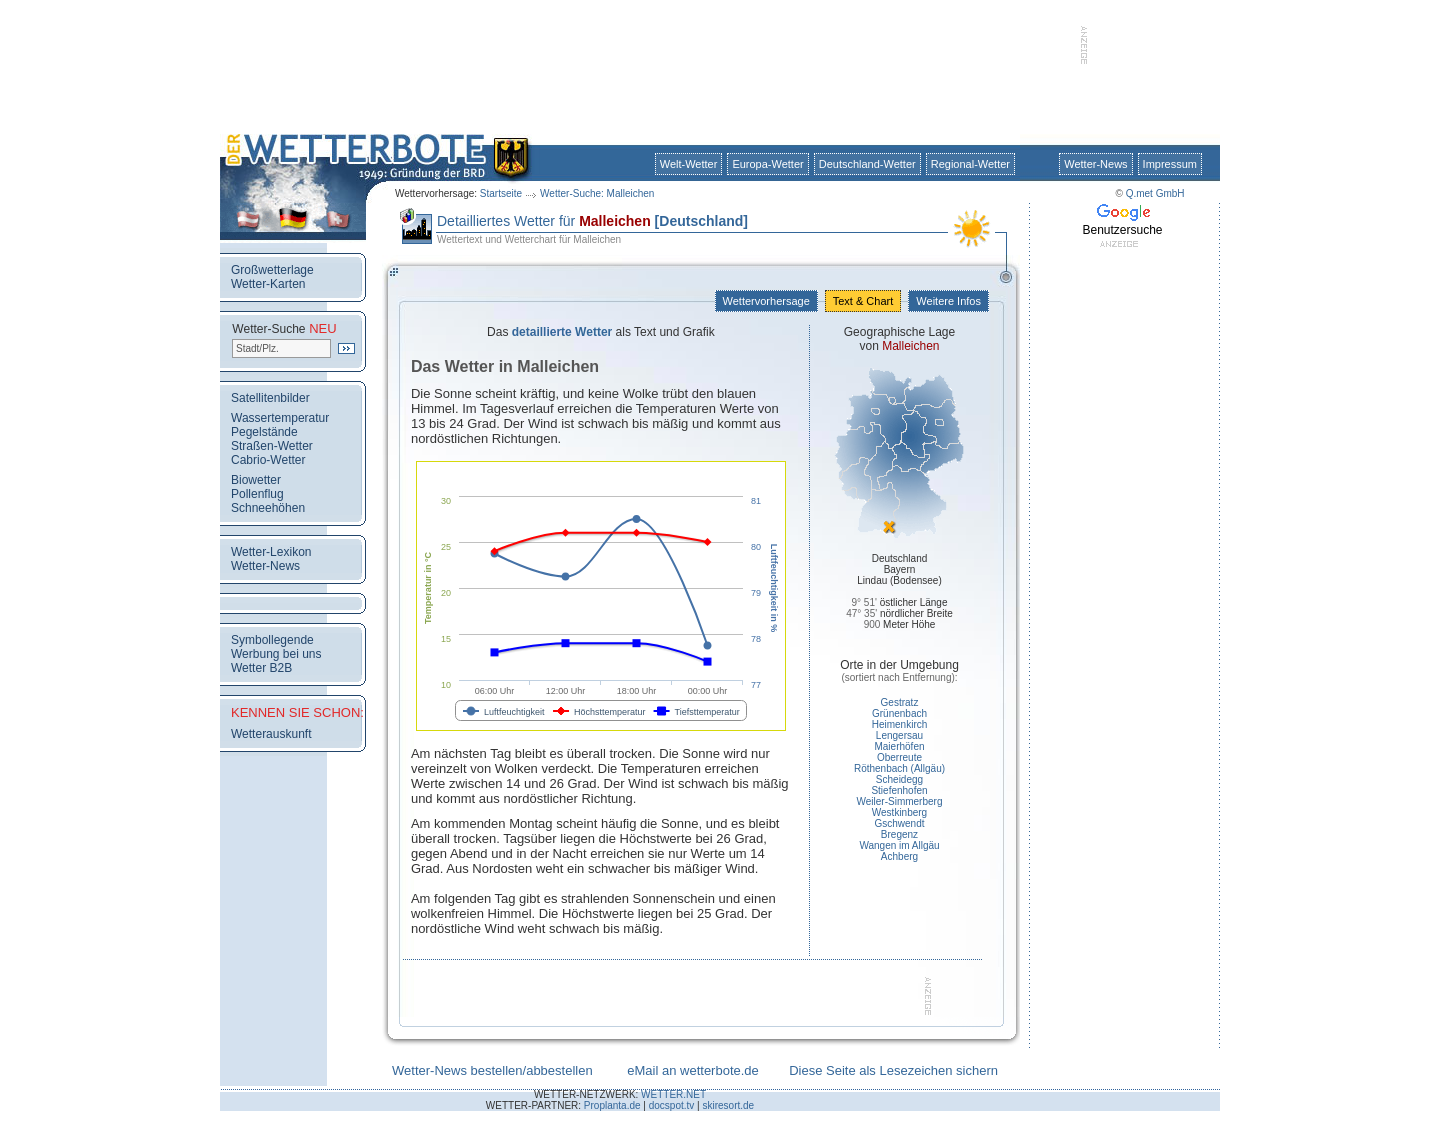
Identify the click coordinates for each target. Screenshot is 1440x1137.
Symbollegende (272, 640)
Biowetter (256, 480)
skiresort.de (728, 1105)
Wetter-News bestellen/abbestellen (492, 1070)
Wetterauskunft (271, 734)
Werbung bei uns (276, 654)
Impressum (1170, 164)
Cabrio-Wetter (268, 460)
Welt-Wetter (689, 164)
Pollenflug (257, 494)
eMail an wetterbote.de (693, 1070)
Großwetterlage (272, 270)
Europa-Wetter (767, 164)
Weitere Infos (948, 301)
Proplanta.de (612, 1105)
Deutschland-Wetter (867, 164)
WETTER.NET (673, 1094)
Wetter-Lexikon (271, 552)
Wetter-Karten (268, 284)
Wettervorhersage (766, 301)
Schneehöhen (268, 508)
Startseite (501, 193)
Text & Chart (863, 301)
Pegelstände (264, 432)
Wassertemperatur (280, 418)
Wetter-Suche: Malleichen (597, 193)
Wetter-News (1095, 164)
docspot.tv (672, 1105)
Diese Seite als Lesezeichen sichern (893, 1070)
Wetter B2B (261, 668)
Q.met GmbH (1155, 193)
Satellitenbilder (270, 398)
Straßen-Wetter (272, 446)
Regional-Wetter (970, 164)
